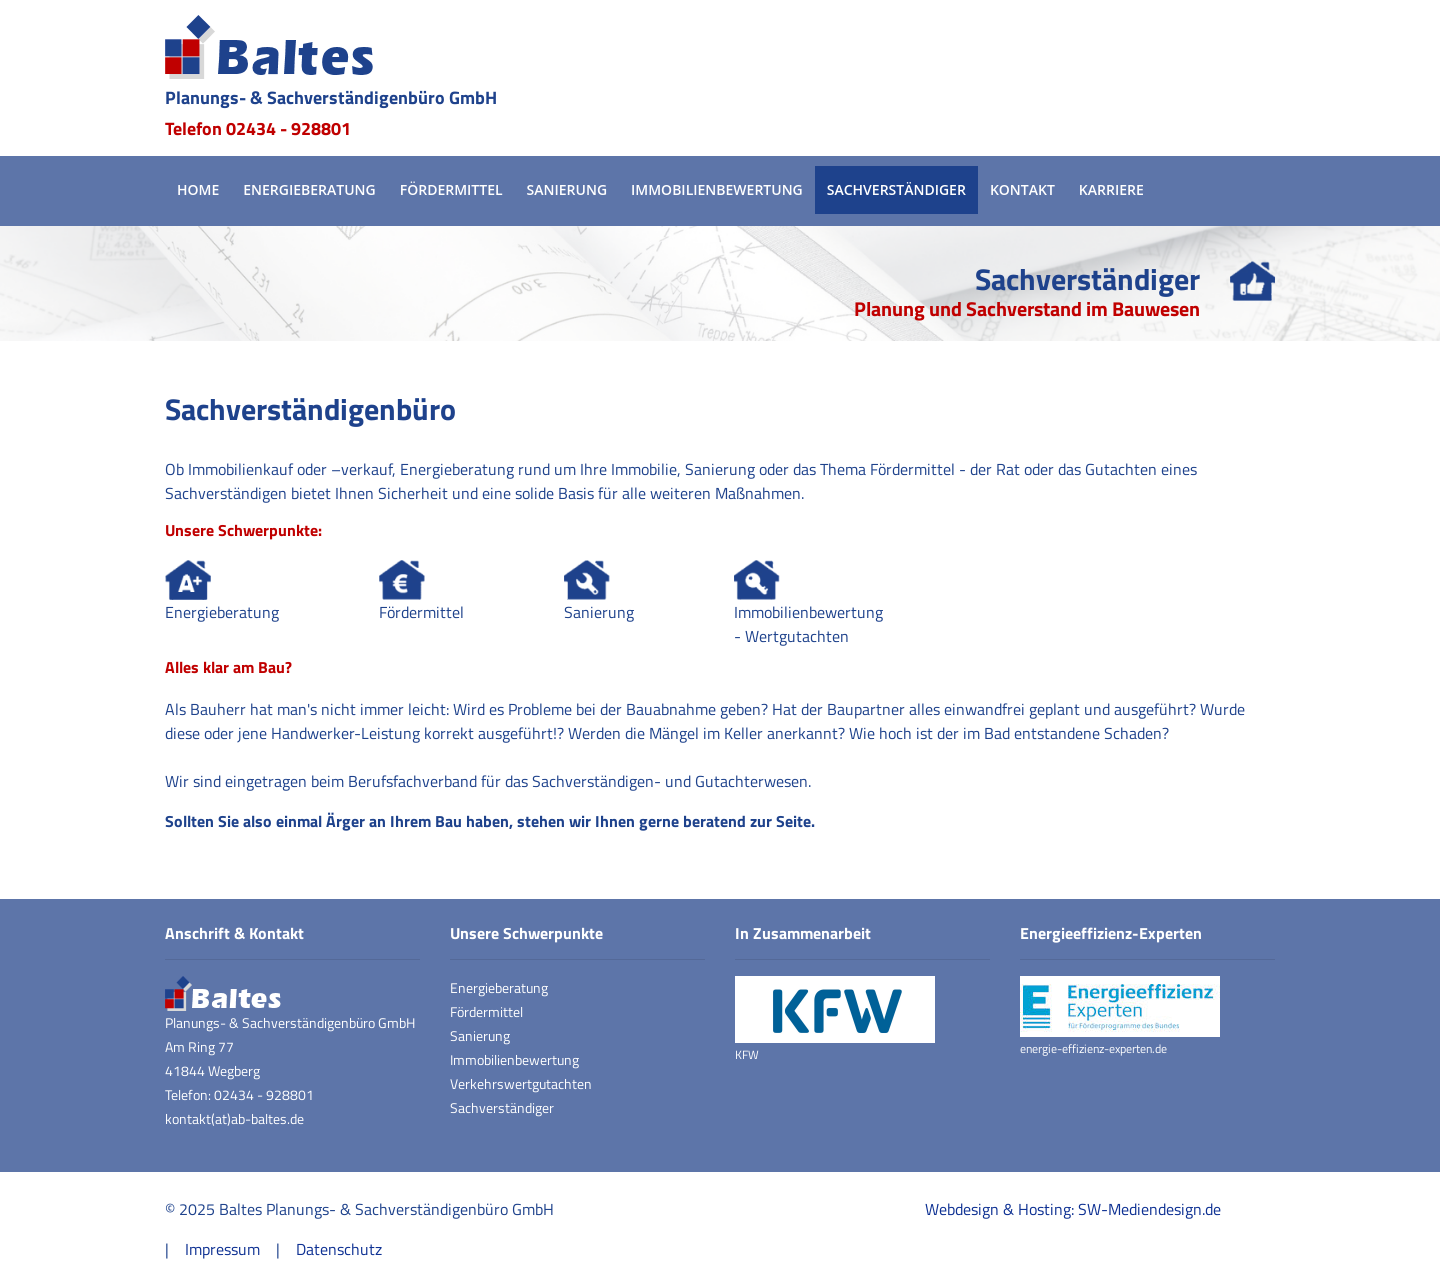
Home (198, 189)
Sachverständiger (896, 189)
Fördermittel (451, 189)
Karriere (1111, 189)
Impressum (222, 1249)
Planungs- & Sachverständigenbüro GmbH (331, 97)
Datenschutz (339, 1249)
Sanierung (567, 189)
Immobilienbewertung (717, 189)
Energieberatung (309, 189)
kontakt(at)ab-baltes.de (234, 1118)
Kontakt (1022, 189)
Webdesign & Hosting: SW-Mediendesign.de (1073, 1209)
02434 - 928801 (288, 128)
